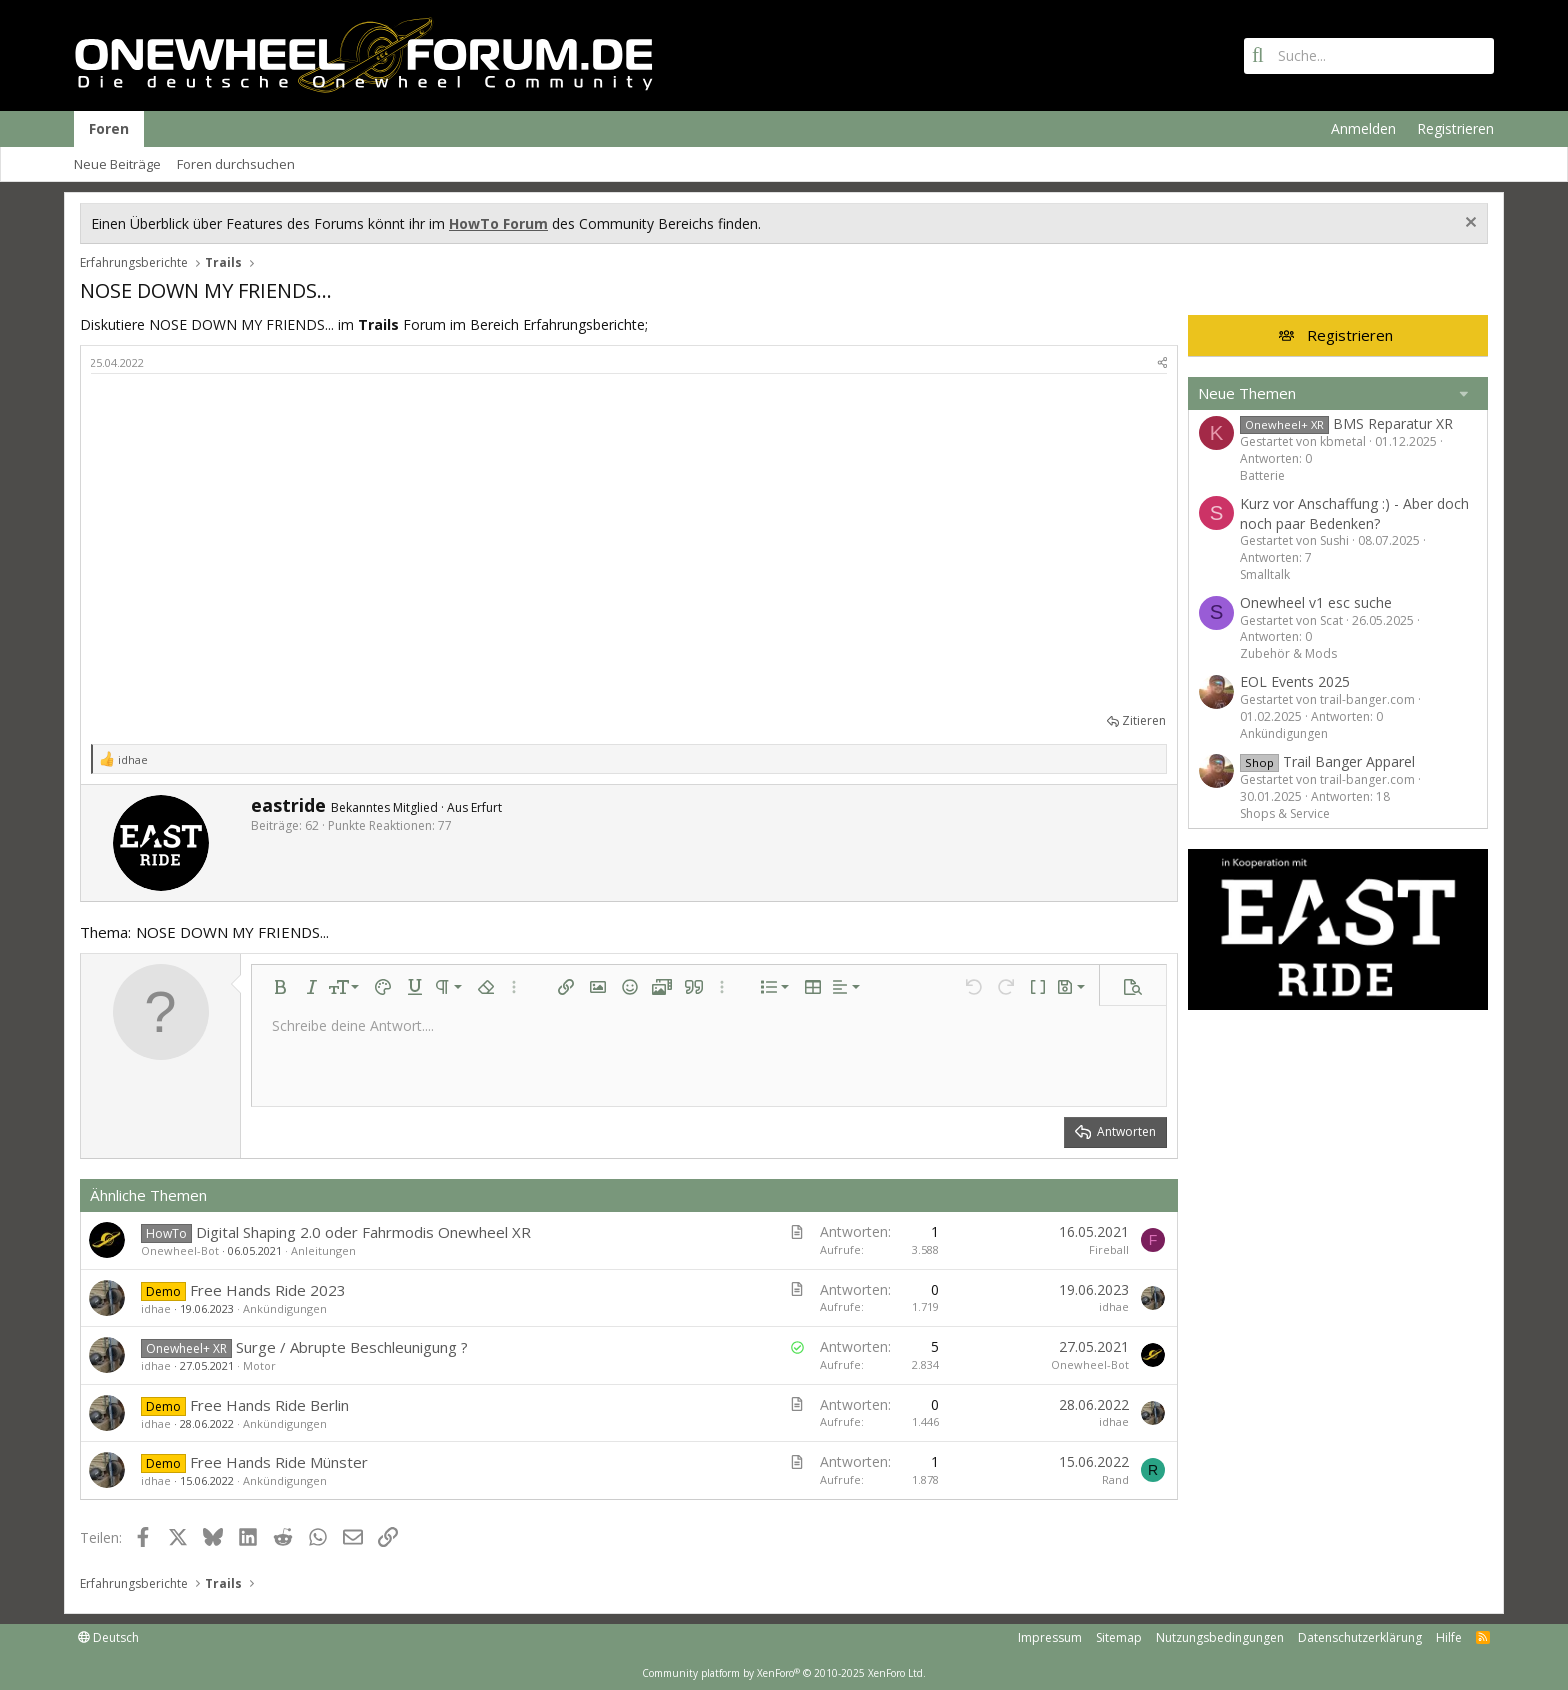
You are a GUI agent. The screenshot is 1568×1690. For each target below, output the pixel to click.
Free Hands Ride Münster (279, 1462)
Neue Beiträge (117, 164)
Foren (109, 128)
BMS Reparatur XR (1346, 423)
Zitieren (1144, 720)
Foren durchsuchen (236, 164)
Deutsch (108, 1637)
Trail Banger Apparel (1327, 761)
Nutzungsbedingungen (1220, 1637)
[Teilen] (1162, 362)
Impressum (1050, 1637)
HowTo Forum (498, 223)
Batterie (1262, 475)
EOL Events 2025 (1295, 681)
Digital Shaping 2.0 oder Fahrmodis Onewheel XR (363, 1232)
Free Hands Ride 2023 (268, 1290)
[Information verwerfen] (1468, 224)
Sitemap (1119, 1637)
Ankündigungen (285, 1308)
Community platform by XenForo (784, 1673)
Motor (259, 1365)
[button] (280, 987)
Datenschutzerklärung (1360, 1637)
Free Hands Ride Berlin (269, 1405)
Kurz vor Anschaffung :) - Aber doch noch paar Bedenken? (1354, 513)
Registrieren (1350, 335)
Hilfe (1449, 1637)
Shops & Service (1285, 813)
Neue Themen (1247, 393)
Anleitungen (323, 1250)
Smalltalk (1265, 574)
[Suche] (1369, 56)
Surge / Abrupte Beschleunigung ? (352, 1347)
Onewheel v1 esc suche (1316, 602)
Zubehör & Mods (1288, 653)
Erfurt (486, 807)
